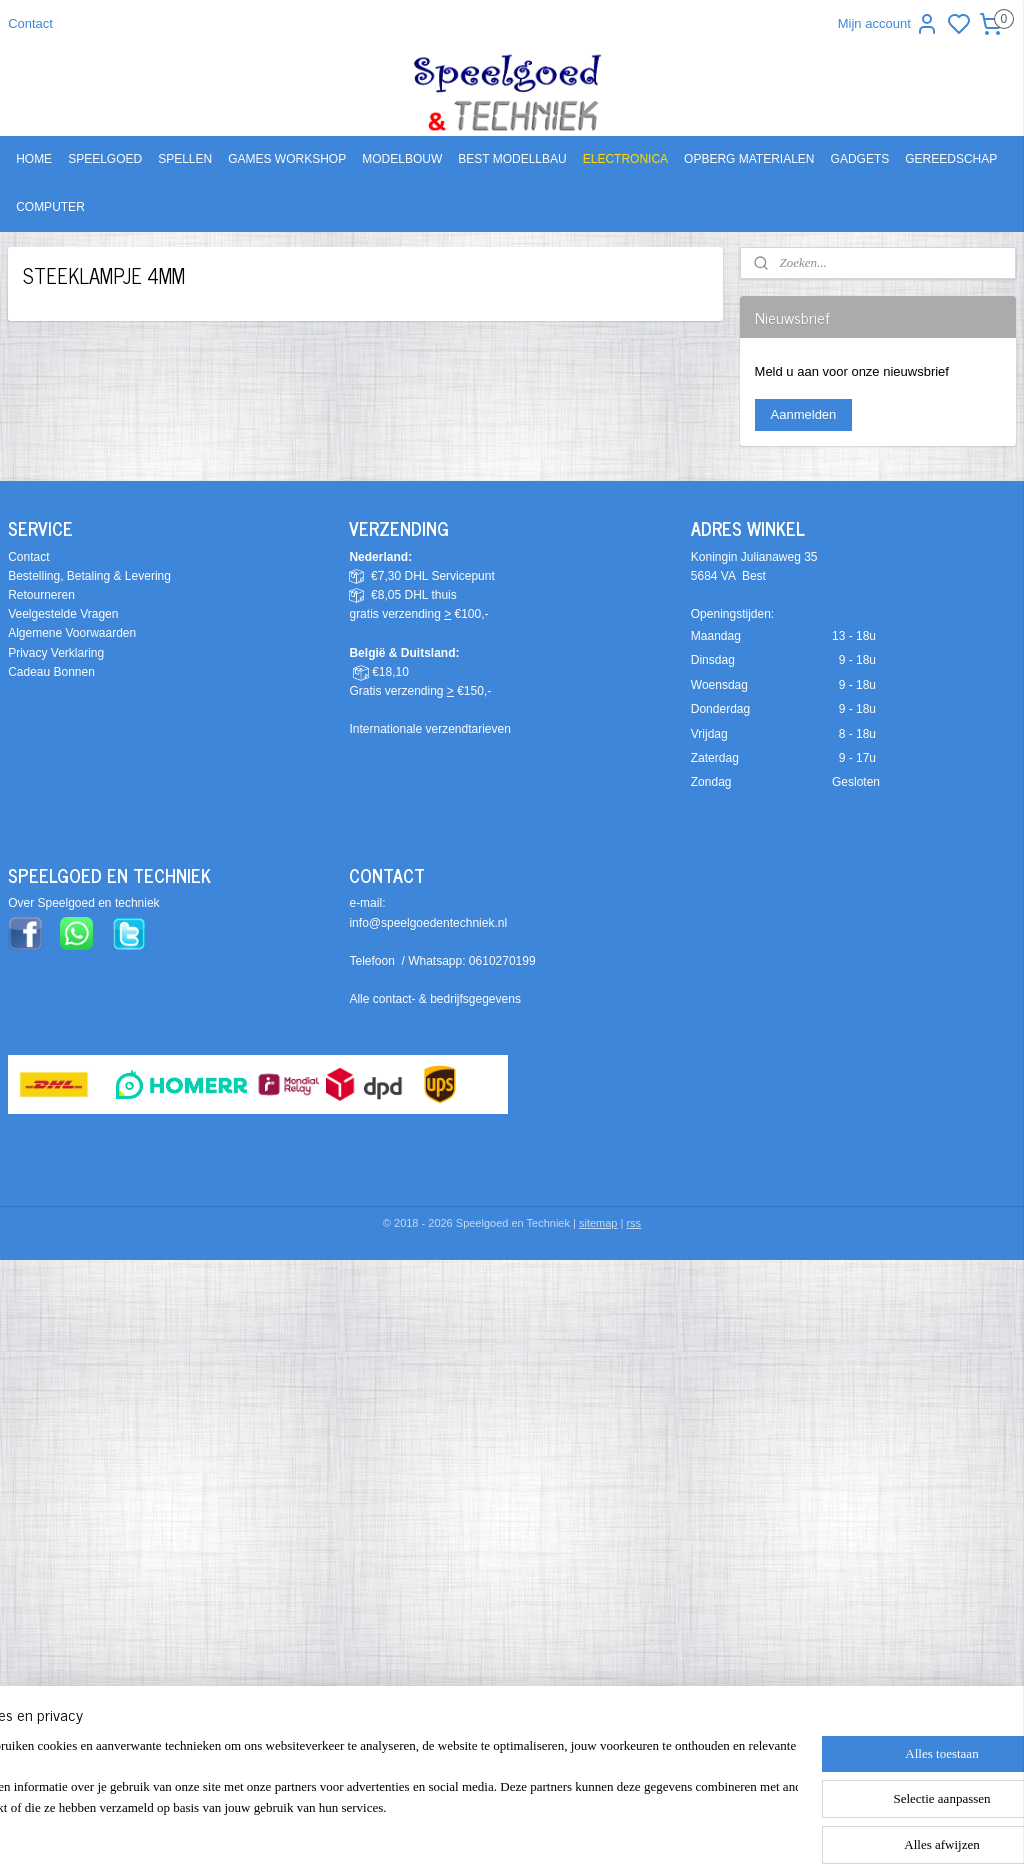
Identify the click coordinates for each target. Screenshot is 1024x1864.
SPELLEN (185, 159)
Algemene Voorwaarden (72, 633)
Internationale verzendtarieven (429, 729)
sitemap (598, 1223)
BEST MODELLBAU (512, 159)
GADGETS (860, 159)
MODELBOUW (402, 159)
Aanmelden (804, 414)
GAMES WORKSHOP (287, 159)
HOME (34, 159)
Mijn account (888, 24)
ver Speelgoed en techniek (88, 903)
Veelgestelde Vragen (63, 614)
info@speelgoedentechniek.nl (428, 923)
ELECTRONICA (625, 159)
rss (633, 1223)
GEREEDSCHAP (951, 159)
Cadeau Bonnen (51, 672)
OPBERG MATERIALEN (749, 159)
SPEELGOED (105, 159)
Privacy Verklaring (56, 653)
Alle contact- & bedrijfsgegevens (434, 999)
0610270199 (502, 961)
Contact (30, 23)
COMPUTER (50, 207)
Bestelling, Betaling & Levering (89, 576)
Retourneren (41, 595)
